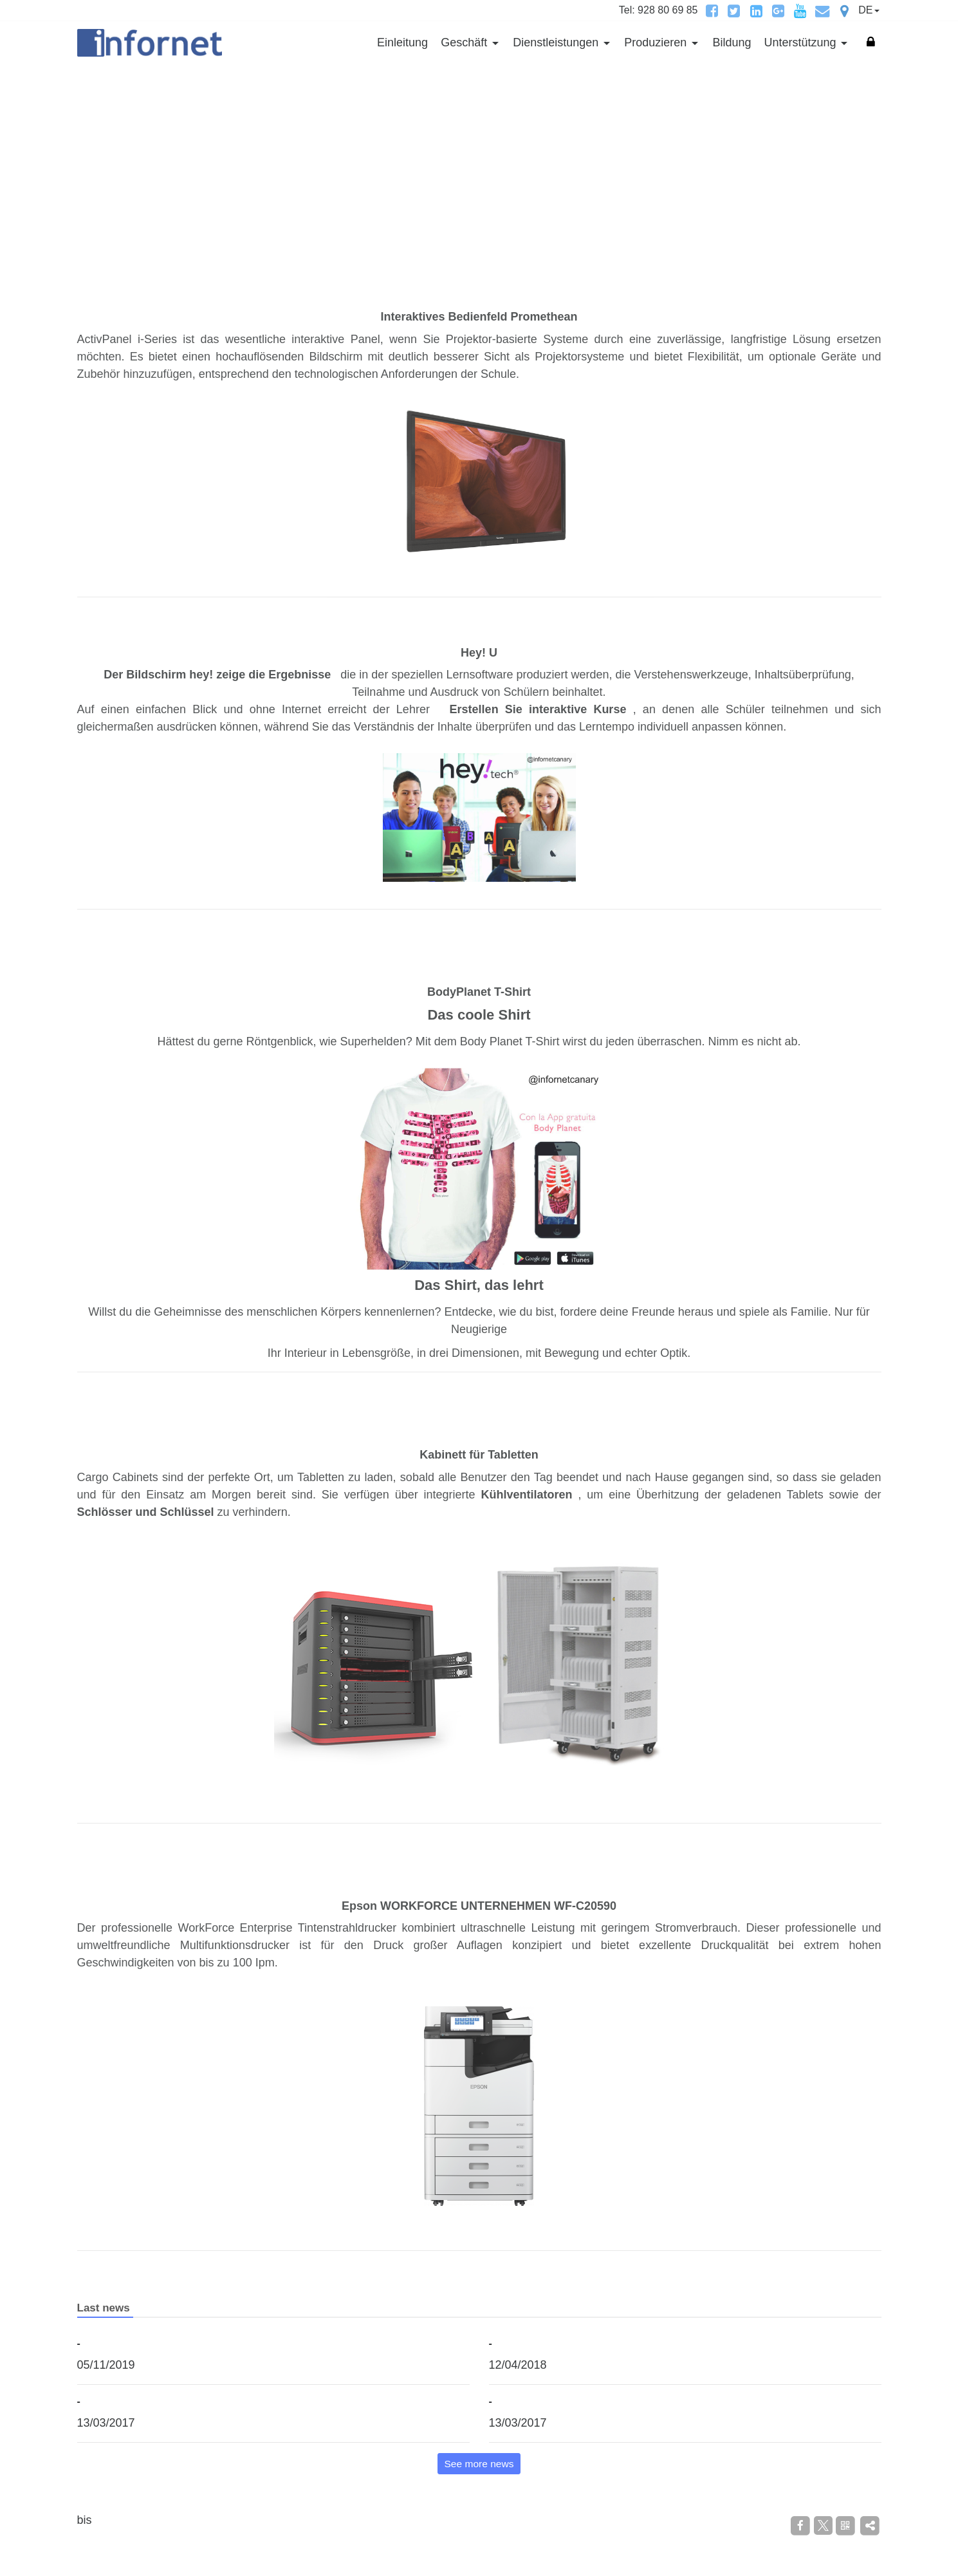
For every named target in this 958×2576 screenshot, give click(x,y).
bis (84, 2520)
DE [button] (865, 10)
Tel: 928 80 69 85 (658, 10)
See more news (479, 2463)
